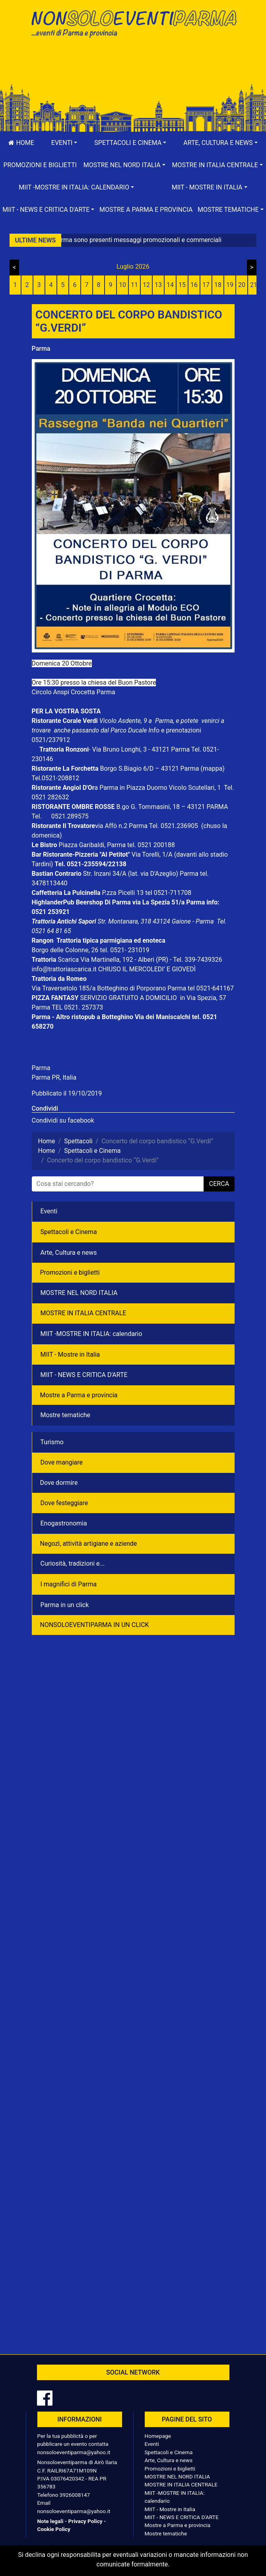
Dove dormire (59, 1482)
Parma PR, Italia (54, 1077)
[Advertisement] (133, 68)
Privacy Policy (85, 2521)
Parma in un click (65, 1605)
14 (170, 285)
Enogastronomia (64, 1523)
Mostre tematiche (66, 1415)
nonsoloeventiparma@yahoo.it (74, 2452)
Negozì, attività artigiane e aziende (88, 1543)
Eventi (49, 1211)
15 (182, 285)
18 (217, 285)
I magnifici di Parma (69, 1584)
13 (158, 285)
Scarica (69, 959)
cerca (219, 1183)
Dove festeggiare (64, 1503)
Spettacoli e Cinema (69, 1232)
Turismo (52, 1442)
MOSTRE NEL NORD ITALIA (79, 1293)
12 (146, 285)
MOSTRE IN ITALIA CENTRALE (83, 1313)
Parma (41, 348)
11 (134, 285)
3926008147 (75, 2495)
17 (206, 285)
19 (229, 285)
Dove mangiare (62, 1462)
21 (253, 285)
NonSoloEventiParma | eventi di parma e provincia (133, 22)
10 (122, 285)
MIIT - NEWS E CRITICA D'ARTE (84, 1375)
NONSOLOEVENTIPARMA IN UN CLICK (94, 1625)
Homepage (158, 2436)
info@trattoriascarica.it (64, 969)
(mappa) (212, 768)
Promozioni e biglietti (40, 165)
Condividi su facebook (63, 1120)
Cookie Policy (53, 2529)
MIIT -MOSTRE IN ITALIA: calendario (91, 1334)
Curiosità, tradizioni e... (73, 1563)
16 (194, 285)
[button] (64, 143)
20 (241, 285)
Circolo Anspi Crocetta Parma (73, 692)
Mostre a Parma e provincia (145, 209)
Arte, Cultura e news (69, 1252)
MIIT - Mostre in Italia (70, 1354)
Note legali (50, 2521)
